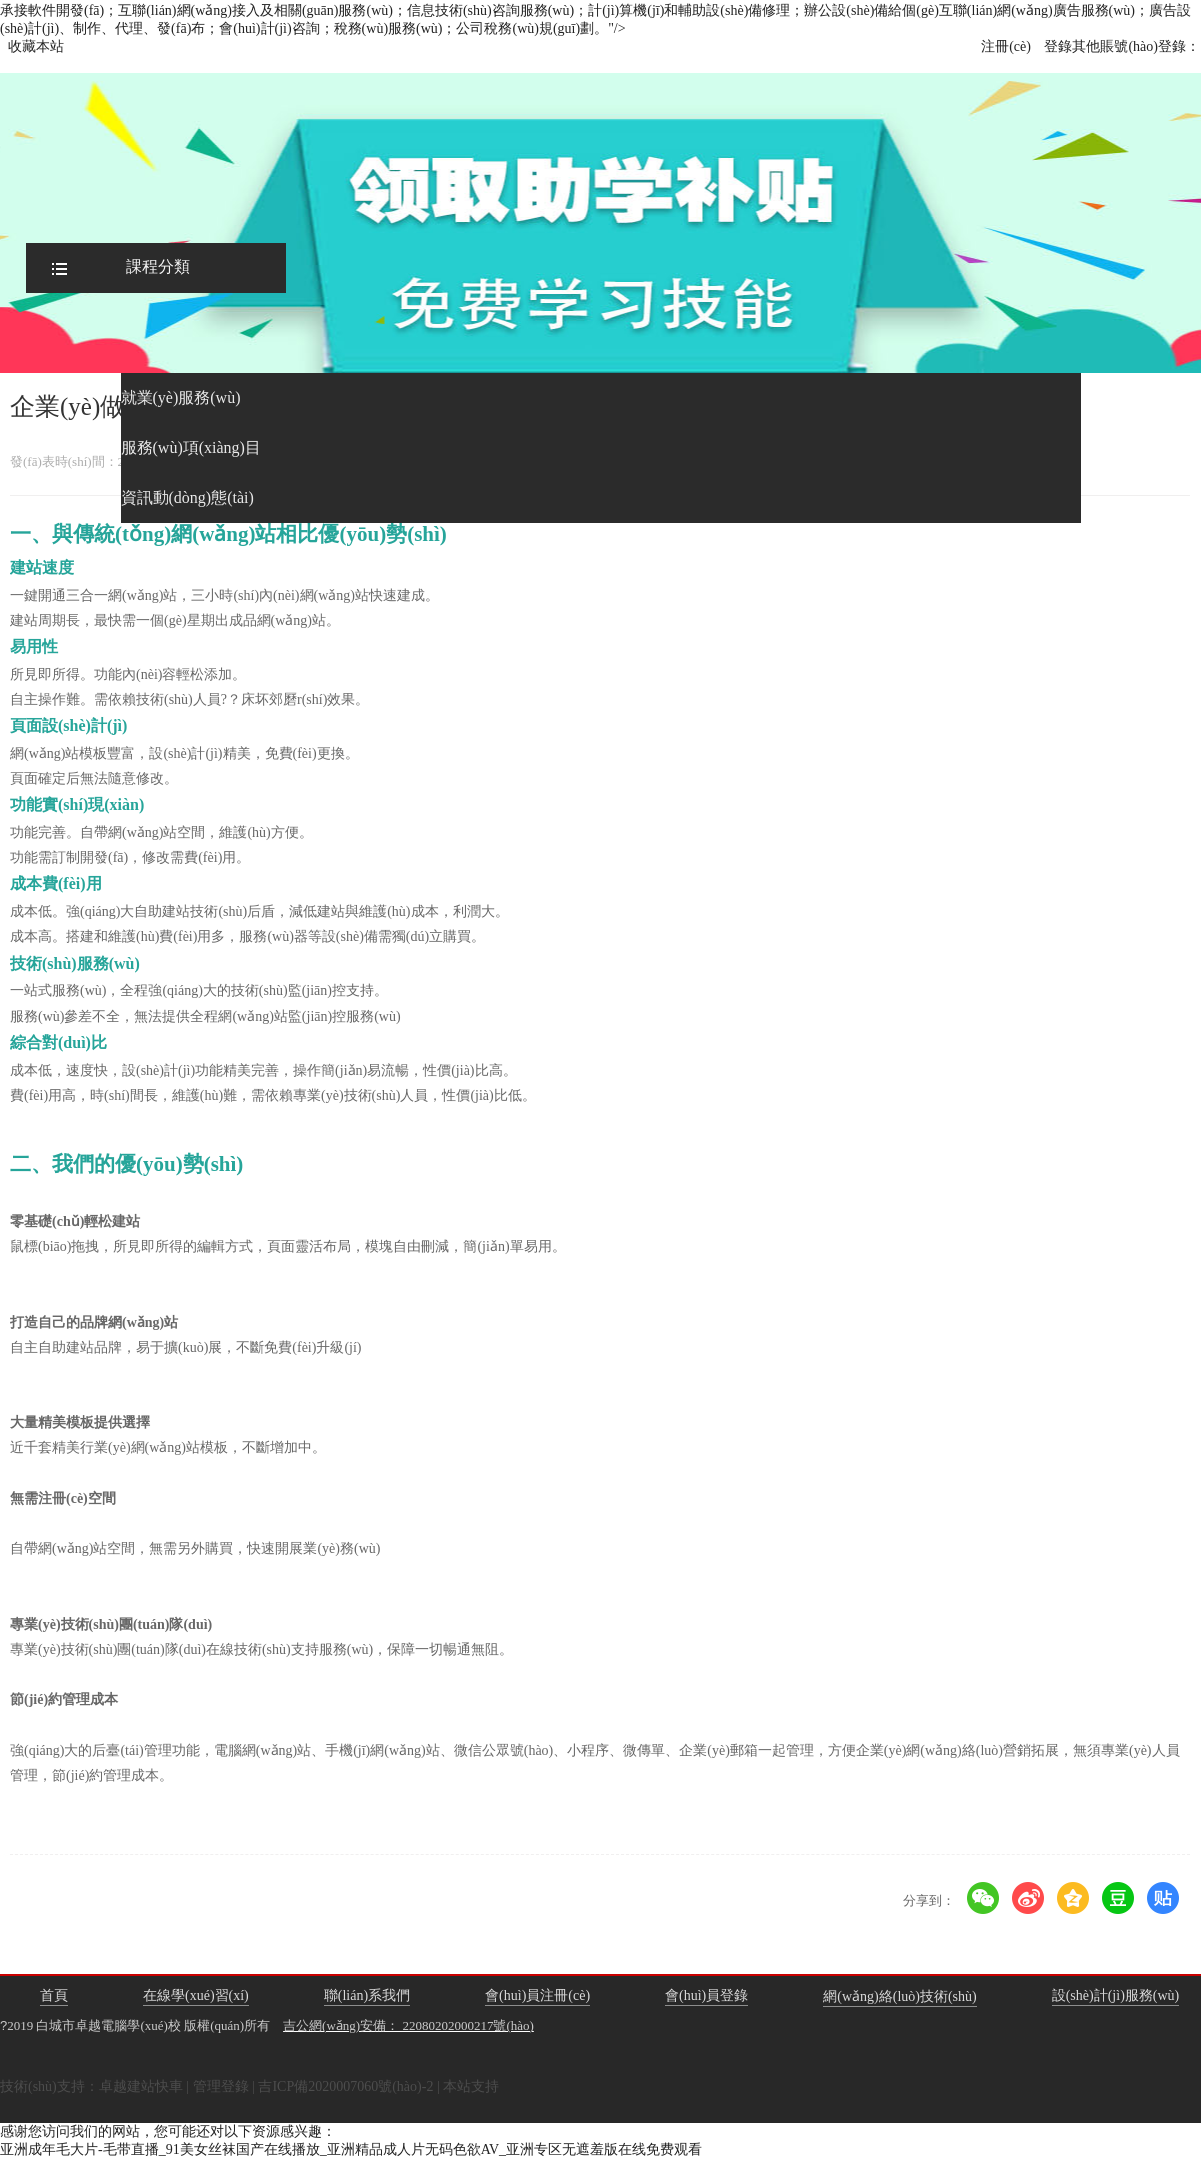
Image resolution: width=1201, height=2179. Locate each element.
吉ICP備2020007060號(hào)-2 (345, 2086)
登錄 (1058, 46)
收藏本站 (36, 46)
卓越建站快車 (141, 2086)
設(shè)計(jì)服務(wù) (1116, 1995)
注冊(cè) (1006, 46)
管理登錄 (221, 2086)
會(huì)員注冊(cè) (537, 1995)
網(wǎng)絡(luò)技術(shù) (899, 1996)
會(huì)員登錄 (706, 1995)
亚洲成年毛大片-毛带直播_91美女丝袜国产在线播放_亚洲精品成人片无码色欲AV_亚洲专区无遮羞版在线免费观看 (351, 2149)
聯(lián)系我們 (367, 1995)
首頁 (54, 1995)
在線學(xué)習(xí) (196, 1995)
